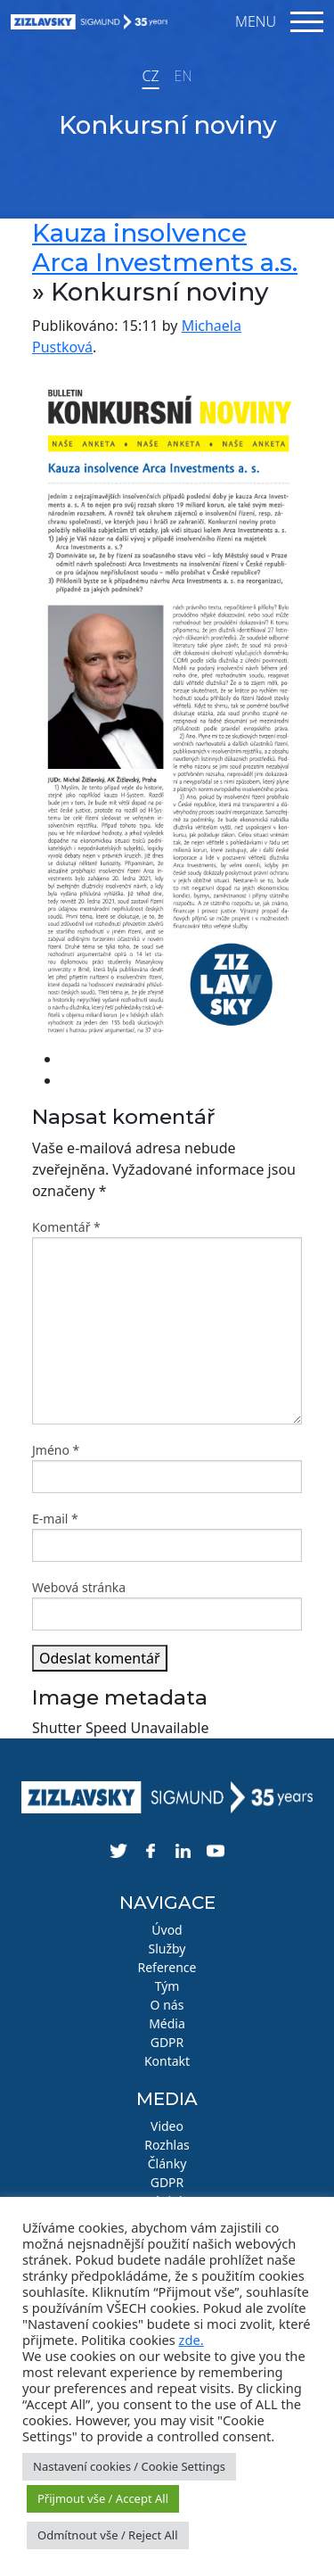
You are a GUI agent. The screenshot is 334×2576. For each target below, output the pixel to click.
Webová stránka (79, 1587)
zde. (191, 2340)
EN (183, 76)
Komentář (66, 1226)
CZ (150, 76)
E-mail (55, 1518)
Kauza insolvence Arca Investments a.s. (164, 247)
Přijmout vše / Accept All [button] (102, 2498)
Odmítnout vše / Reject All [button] (107, 2535)
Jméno (55, 1449)
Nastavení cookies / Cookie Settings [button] (129, 2466)
